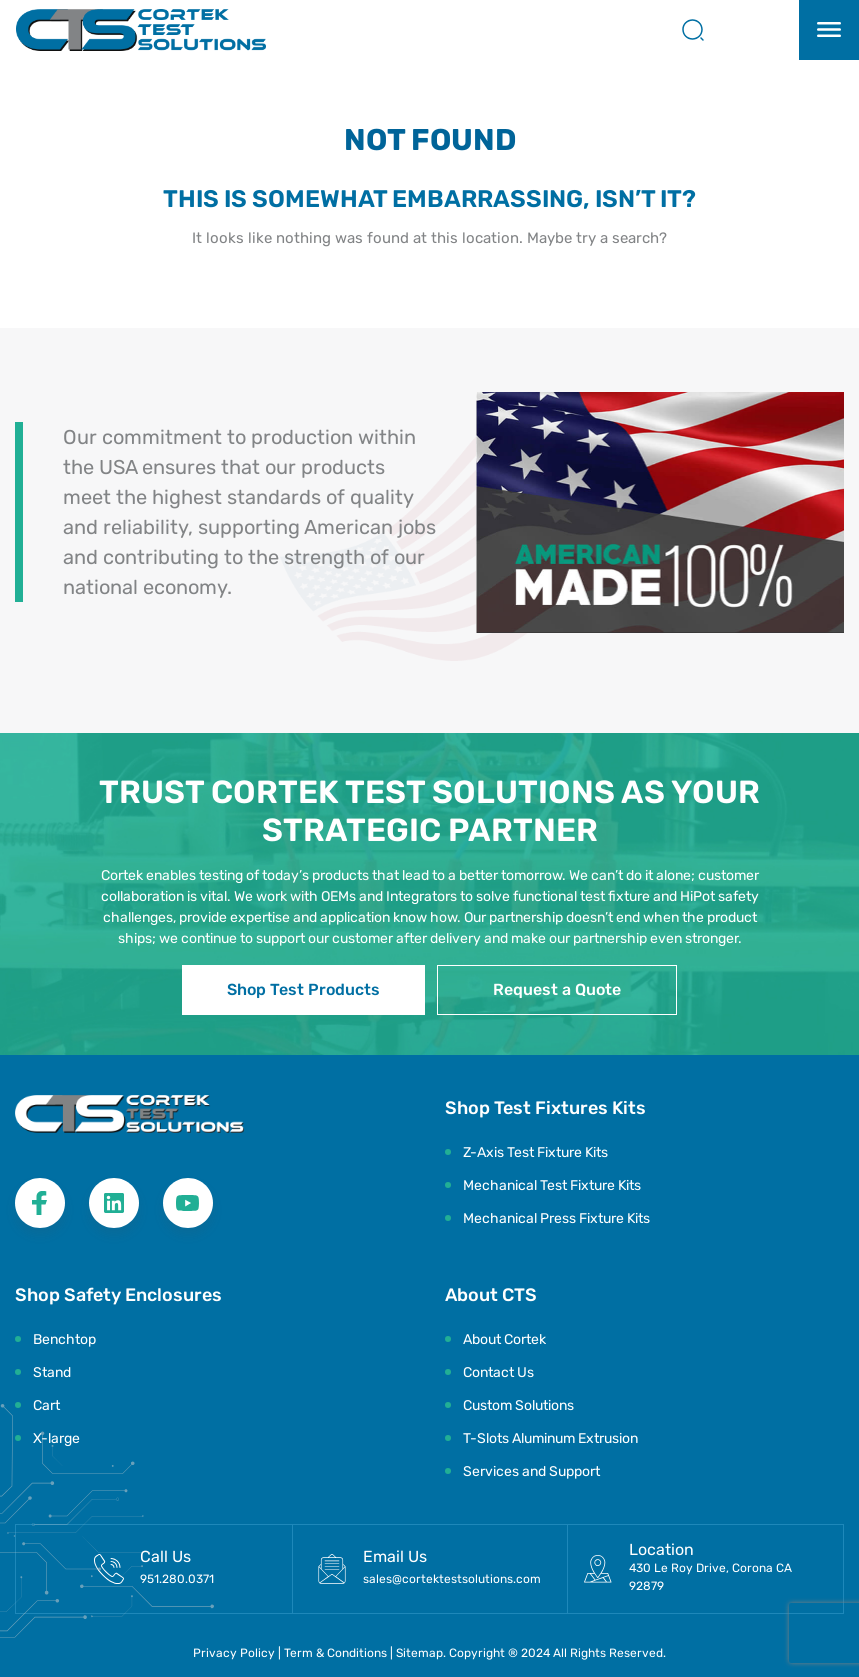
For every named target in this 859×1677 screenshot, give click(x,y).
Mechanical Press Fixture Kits (556, 1218)
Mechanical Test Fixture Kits (552, 1185)
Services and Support (531, 1471)
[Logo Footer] (129, 1114)
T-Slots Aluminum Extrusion (550, 1438)
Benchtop (64, 1339)
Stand (52, 1372)
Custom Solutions (518, 1405)
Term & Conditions (337, 1653)
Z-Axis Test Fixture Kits (535, 1152)
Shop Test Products (303, 989)
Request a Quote (557, 989)
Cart (46, 1405)
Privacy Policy (234, 1653)
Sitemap (419, 1653)
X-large (56, 1438)
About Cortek (504, 1339)
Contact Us (498, 1372)
